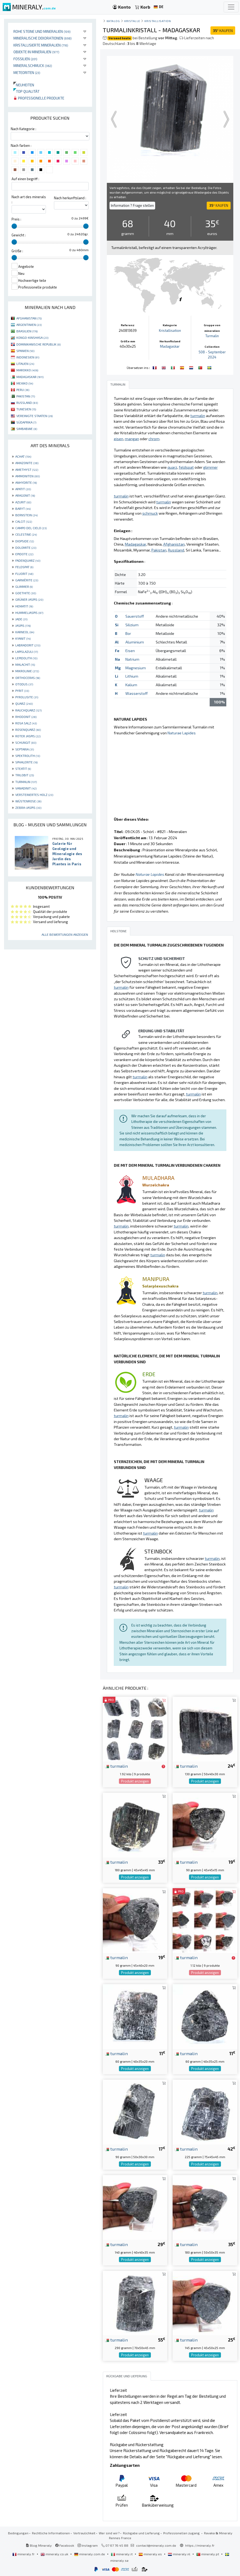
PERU (22, 390)
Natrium (132, 659)
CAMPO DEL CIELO (31, 528)
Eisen (130, 650)
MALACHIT (25, 664)
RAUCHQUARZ (28, 710)
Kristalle (132, 21)
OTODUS (24, 684)
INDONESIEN (27, 357)
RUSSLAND (27, 402)
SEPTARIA (24, 749)
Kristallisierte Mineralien (40, 45)
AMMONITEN (27, 476)
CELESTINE (26, 534)
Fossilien (25, 58)
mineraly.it (122, 2554)
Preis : (16, 219)
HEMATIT (24, 606)
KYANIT (23, 638)
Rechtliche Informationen (51, 2533)
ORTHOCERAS (27, 677)
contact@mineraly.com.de (156, 2545)
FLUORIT (24, 573)
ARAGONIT (25, 495)
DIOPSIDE (24, 541)
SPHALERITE (26, 762)
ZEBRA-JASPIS (28, 807)
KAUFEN (223, 30)
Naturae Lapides (182, 733)
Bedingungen (18, 2533)
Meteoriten (26, 72)
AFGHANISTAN (29, 318)
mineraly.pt (208, 2554)
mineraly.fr (23, 2554)
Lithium (131, 676)
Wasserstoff (136, 693)
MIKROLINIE (27, 671)
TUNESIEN (26, 409)
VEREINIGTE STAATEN (34, 416)
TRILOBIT (24, 775)
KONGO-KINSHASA (32, 337)
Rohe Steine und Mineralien (42, 31)
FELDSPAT (24, 567)
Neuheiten (23, 85)
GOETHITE (25, 593)
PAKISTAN (25, 396)
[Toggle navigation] (231, 7)
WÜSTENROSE (28, 801)
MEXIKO (24, 383)
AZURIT (23, 502)
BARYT (23, 508)
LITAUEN (25, 363)
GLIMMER (24, 586)
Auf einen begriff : (25, 179)
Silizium (132, 624)
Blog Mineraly (39, 2545)
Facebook (64, 2545)
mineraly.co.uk (55, 2554)
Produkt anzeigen (135, 1781)
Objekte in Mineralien (36, 51)
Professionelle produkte (38, 98)
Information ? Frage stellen (132, 205)
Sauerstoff (134, 616)
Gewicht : (19, 235)
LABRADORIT (27, 645)
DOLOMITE (25, 547)
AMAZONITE (26, 463)
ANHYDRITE (26, 482)
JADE (21, 619)
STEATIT (23, 768)
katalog (113, 21)
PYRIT (22, 690)
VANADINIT (26, 788)
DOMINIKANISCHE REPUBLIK (38, 344)
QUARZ (24, 703)
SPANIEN (25, 351)
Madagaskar (170, 346)
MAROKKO (27, 370)
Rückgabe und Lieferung (141, 2533)
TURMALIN (26, 782)
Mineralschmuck (32, 65)
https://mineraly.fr (199, 2545)
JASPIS (23, 625)
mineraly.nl (179, 2554)
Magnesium (135, 668)
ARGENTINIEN (29, 324)
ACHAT (23, 456)
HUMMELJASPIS (29, 612)
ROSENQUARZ (28, 729)
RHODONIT (26, 716)
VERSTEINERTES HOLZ (34, 794)
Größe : (17, 251)
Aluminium (134, 642)
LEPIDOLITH (26, 658)
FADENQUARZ (27, 560)
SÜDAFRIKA (26, 422)
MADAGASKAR (29, 377)
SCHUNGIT (25, 742)
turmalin (116, 1766)
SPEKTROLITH (27, 755)
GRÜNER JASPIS (29, 599)
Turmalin (212, 336)
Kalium (131, 684)
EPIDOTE (24, 554)
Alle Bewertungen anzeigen (65, 934)
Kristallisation (157, 21)
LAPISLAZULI (26, 651)
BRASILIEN (27, 331)
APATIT (23, 489)
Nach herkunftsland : (70, 198)
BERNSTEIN (26, 515)
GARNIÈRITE (26, 580)
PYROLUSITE (26, 697)
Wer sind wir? (109, 2533)
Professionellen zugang (182, 2533)
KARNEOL (24, 632)
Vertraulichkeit (84, 2533)
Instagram (88, 2545)
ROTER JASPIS (28, 736)
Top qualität (26, 91)
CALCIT (23, 521)
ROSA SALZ (26, 723)
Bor (128, 633)
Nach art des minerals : (29, 199)
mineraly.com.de (90, 2554)
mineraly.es (151, 2554)
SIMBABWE (26, 428)
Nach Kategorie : (23, 129)
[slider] (14, 226)
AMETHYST (26, 469)
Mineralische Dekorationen (42, 38)
